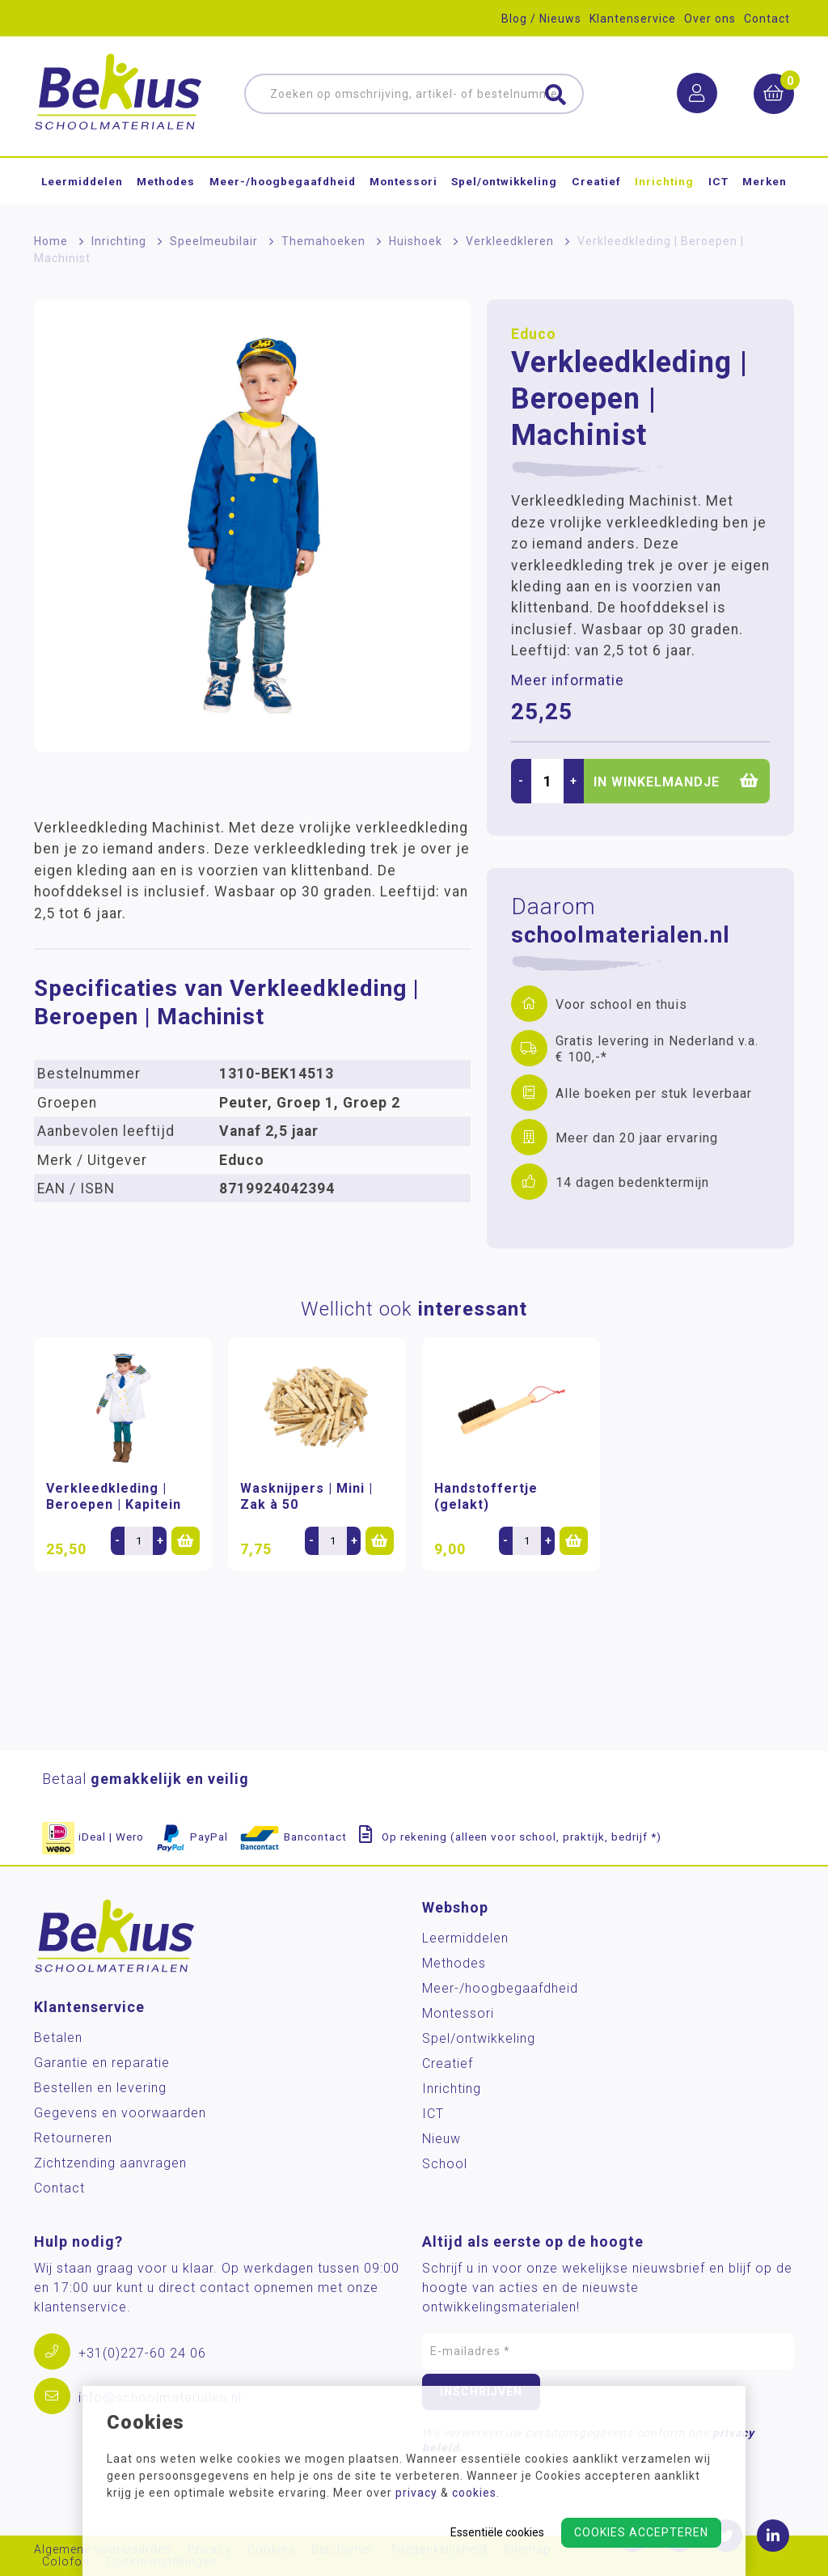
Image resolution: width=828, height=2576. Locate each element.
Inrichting (664, 181)
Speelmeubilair (214, 241)
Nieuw (441, 2138)
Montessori (403, 181)
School (444, 2163)
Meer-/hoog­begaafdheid (282, 181)
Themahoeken (323, 241)
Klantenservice (632, 18)
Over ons (710, 18)
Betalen (58, 2037)
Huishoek (415, 241)
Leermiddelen (82, 181)
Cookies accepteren (641, 2532)
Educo (533, 334)
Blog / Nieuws (541, 18)
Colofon (66, 2562)
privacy (416, 2492)
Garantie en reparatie (102, 2062)
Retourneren (73, 2138)
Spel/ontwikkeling (504, 181)
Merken (764, 181)
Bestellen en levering (100, 2087)
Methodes (166, 181)
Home (51, 241)
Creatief (596, 181)
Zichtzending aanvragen (110, 2163)
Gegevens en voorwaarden (120, 2113)
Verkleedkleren (510, 241)
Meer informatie (567, 680)
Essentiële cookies (497, 2532)
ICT (718, 181)
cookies (474, 2492)
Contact (767, 18)
